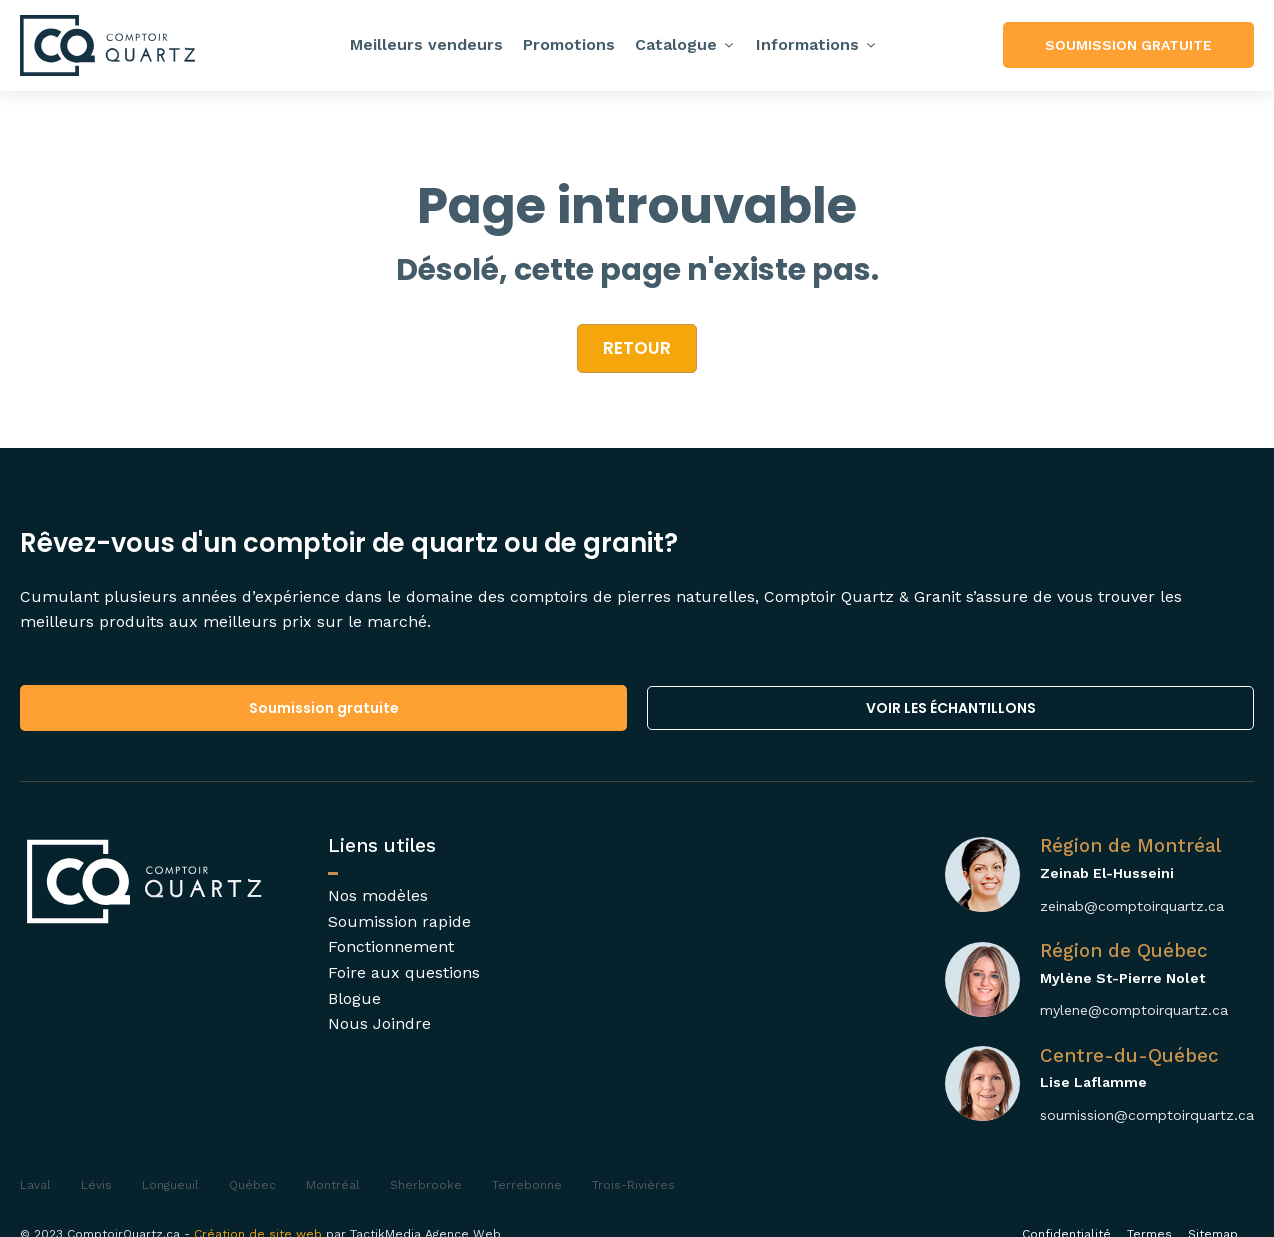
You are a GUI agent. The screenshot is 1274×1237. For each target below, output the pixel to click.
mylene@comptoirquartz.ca (1134, 1010)
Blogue (354, 998)
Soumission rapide (399, 921)
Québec (252, 1185)
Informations (817, 44)
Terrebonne (527, 1185)
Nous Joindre (379, 1023)
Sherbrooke (426, 1185)
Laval (35, 1185)
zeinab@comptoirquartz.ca (1132, 906)
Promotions (569, 44)
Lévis (96, 1185)
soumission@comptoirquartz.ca (1147, 1115)
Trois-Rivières (633, 1185)
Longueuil (170, 1185)
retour (637, 348)
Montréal (333, 1185)
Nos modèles (378, 895)
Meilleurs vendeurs (426, 44)
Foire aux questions (404, 972)
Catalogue (685, 44)
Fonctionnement (391, 946)
